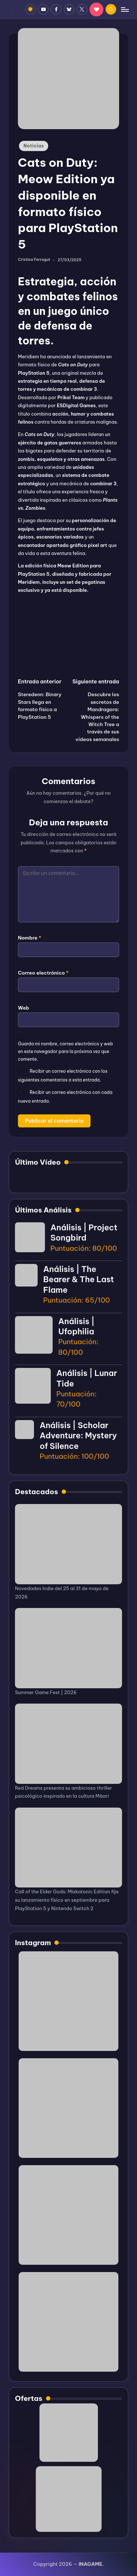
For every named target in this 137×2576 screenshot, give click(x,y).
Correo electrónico (43, 972)
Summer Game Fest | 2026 (46, 1692)
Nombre (29, 937)
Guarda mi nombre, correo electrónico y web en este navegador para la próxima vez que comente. (65, 1051)
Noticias (33, 146)
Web (23, 1007)
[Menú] (124, 9)
